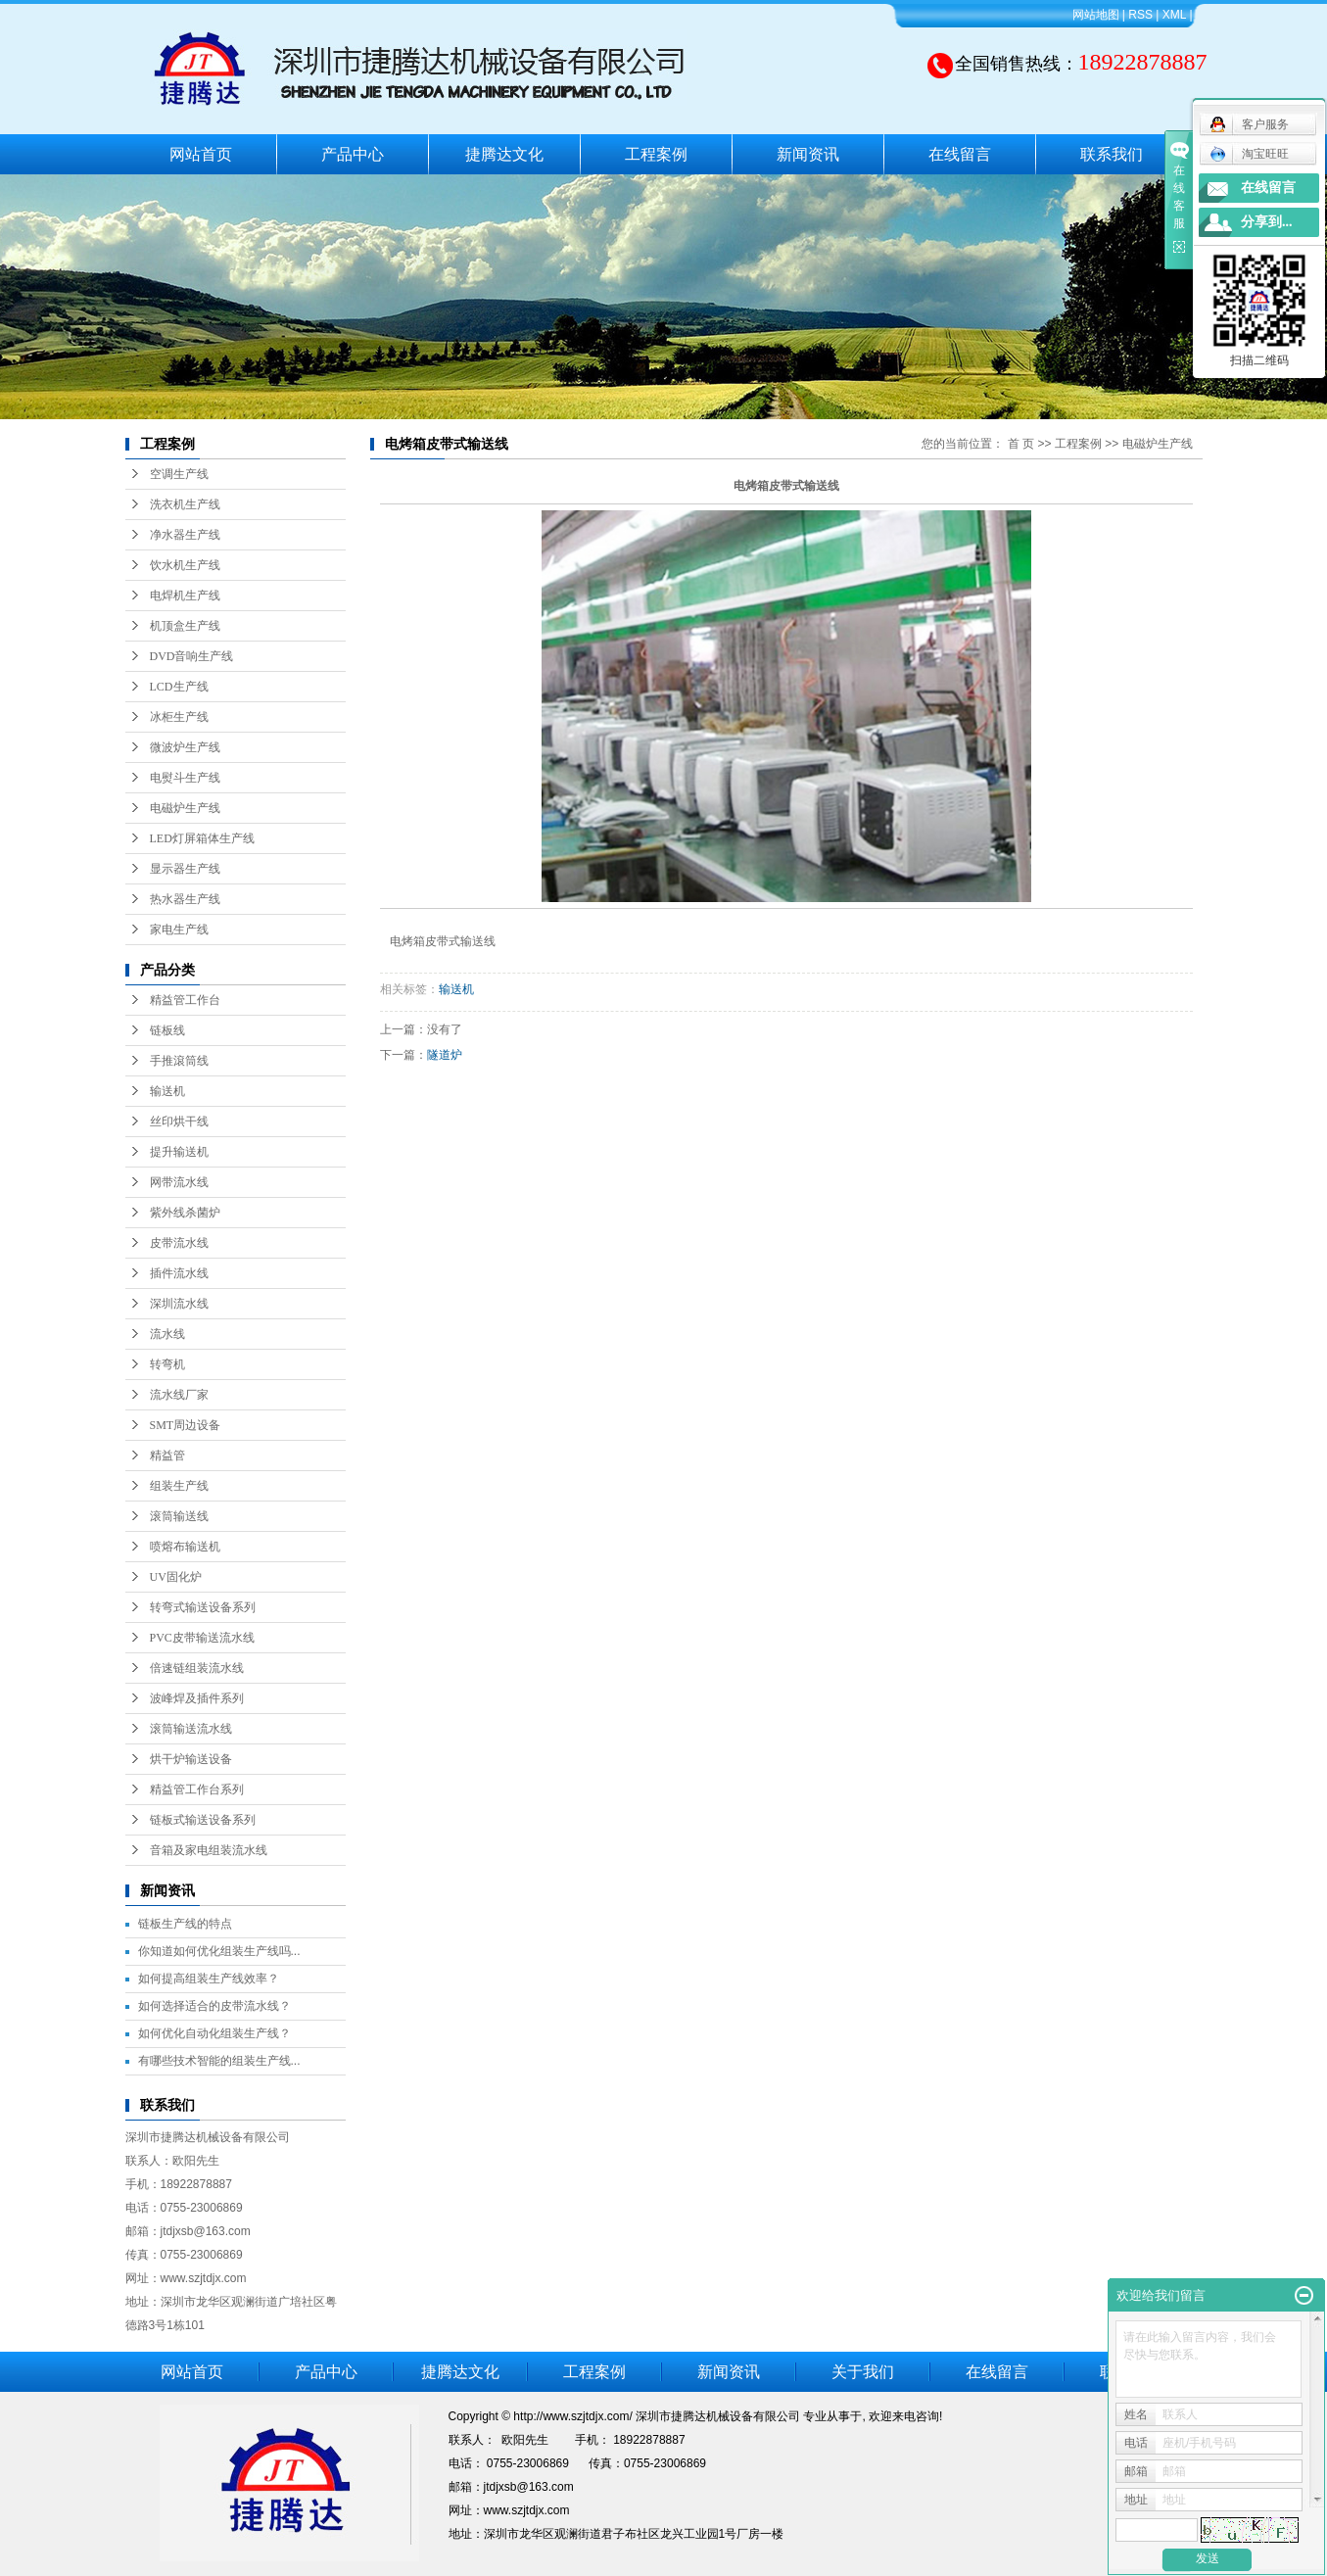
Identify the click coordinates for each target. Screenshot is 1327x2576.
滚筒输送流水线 (191, 1729)
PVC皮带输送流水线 (202, 1638)
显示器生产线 (185, 869)
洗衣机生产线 (185, 504)
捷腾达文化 (504, 154)
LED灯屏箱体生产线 (202, 838)
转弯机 (167, 1364)
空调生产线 (179, 474)
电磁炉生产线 (185, 808)
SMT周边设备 (185, 1425)
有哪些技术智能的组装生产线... (219, 2061)
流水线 (167, 1334)
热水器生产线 (185, 899)
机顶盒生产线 (185, 626)
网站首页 (200, 154)
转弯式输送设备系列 (203, 1607)
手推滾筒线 (179, 1061)
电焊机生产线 (185, 595)
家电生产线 (179, 929)
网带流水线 (179, 1182)
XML (1174, 15)
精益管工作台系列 (197, 1789)
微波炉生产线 (185, 747)
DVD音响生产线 (192, 656)
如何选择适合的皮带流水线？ (214, 2006)
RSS (1140, 15)
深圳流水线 (179, 1304)
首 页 (1021, 444)
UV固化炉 (176, 1577)
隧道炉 (444, 1055)
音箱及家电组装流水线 (208, 1850)
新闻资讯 (808, 154)
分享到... (1267, 222)
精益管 (167, 1455)
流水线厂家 (179, 1395)
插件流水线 (179, 1273)
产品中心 (352, 154)
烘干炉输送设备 (191, 1759)
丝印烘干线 (179, 1121)
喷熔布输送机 (185, 1546)
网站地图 (1095, 15)
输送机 (167, 1091)
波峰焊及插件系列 (197, 1698)
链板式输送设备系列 (203, 1820)
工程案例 (656, 154)
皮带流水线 (179, 1243)
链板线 (167, 1030)
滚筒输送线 (179, 1516)
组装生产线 (179, 1486)
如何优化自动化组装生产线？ (214, 2033)
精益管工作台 (185, 1000)
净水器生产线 (185, 535)
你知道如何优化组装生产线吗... (219, 1951)
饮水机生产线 (185, 565)
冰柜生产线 (179, 717)
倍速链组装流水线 (197, 1668)
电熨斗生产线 (185, 778)
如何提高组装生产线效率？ (208, 1978)
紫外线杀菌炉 (185, 1212)
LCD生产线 (179, 686)
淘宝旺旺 (1249, 154)
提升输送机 (179, 1152)
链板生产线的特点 (185, 1924)
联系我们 (1111, 154)
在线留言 (959, 154)
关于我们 (862, 2371)
